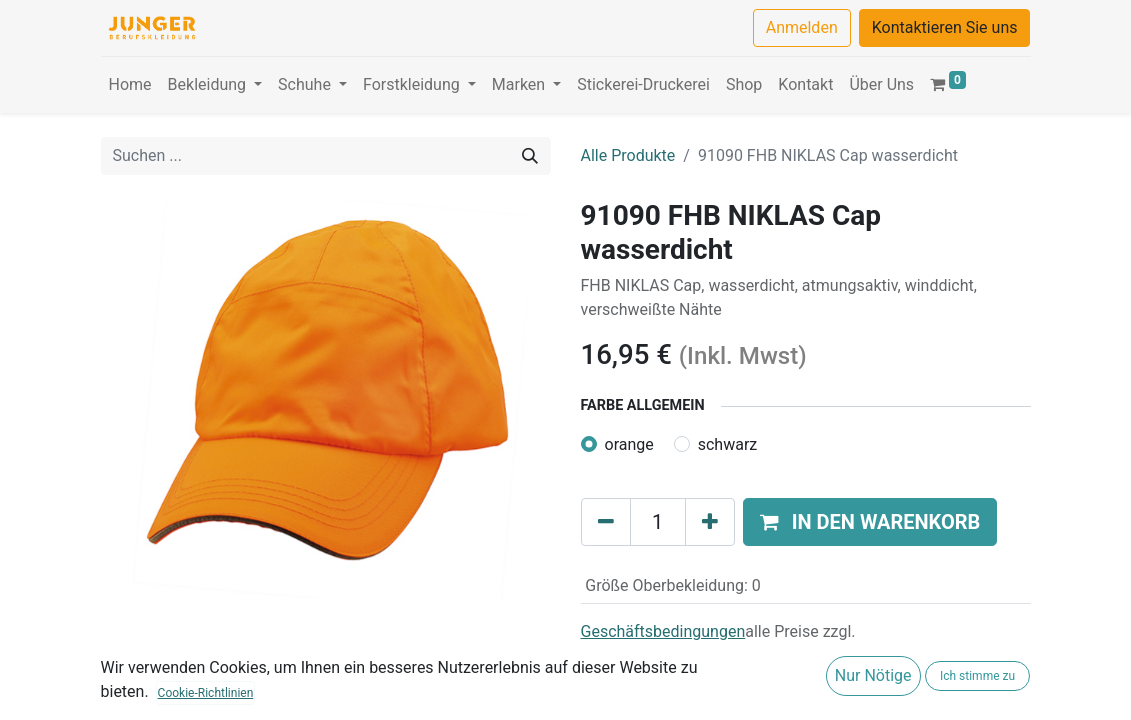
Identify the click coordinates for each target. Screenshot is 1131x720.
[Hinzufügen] (710, 522)
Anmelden (802, 27)
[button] (870, 522)
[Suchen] (530, 156)
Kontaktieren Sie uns (945, 27)
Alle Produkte (628, 155)
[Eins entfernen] (606, 522)
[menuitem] (130, 85)
